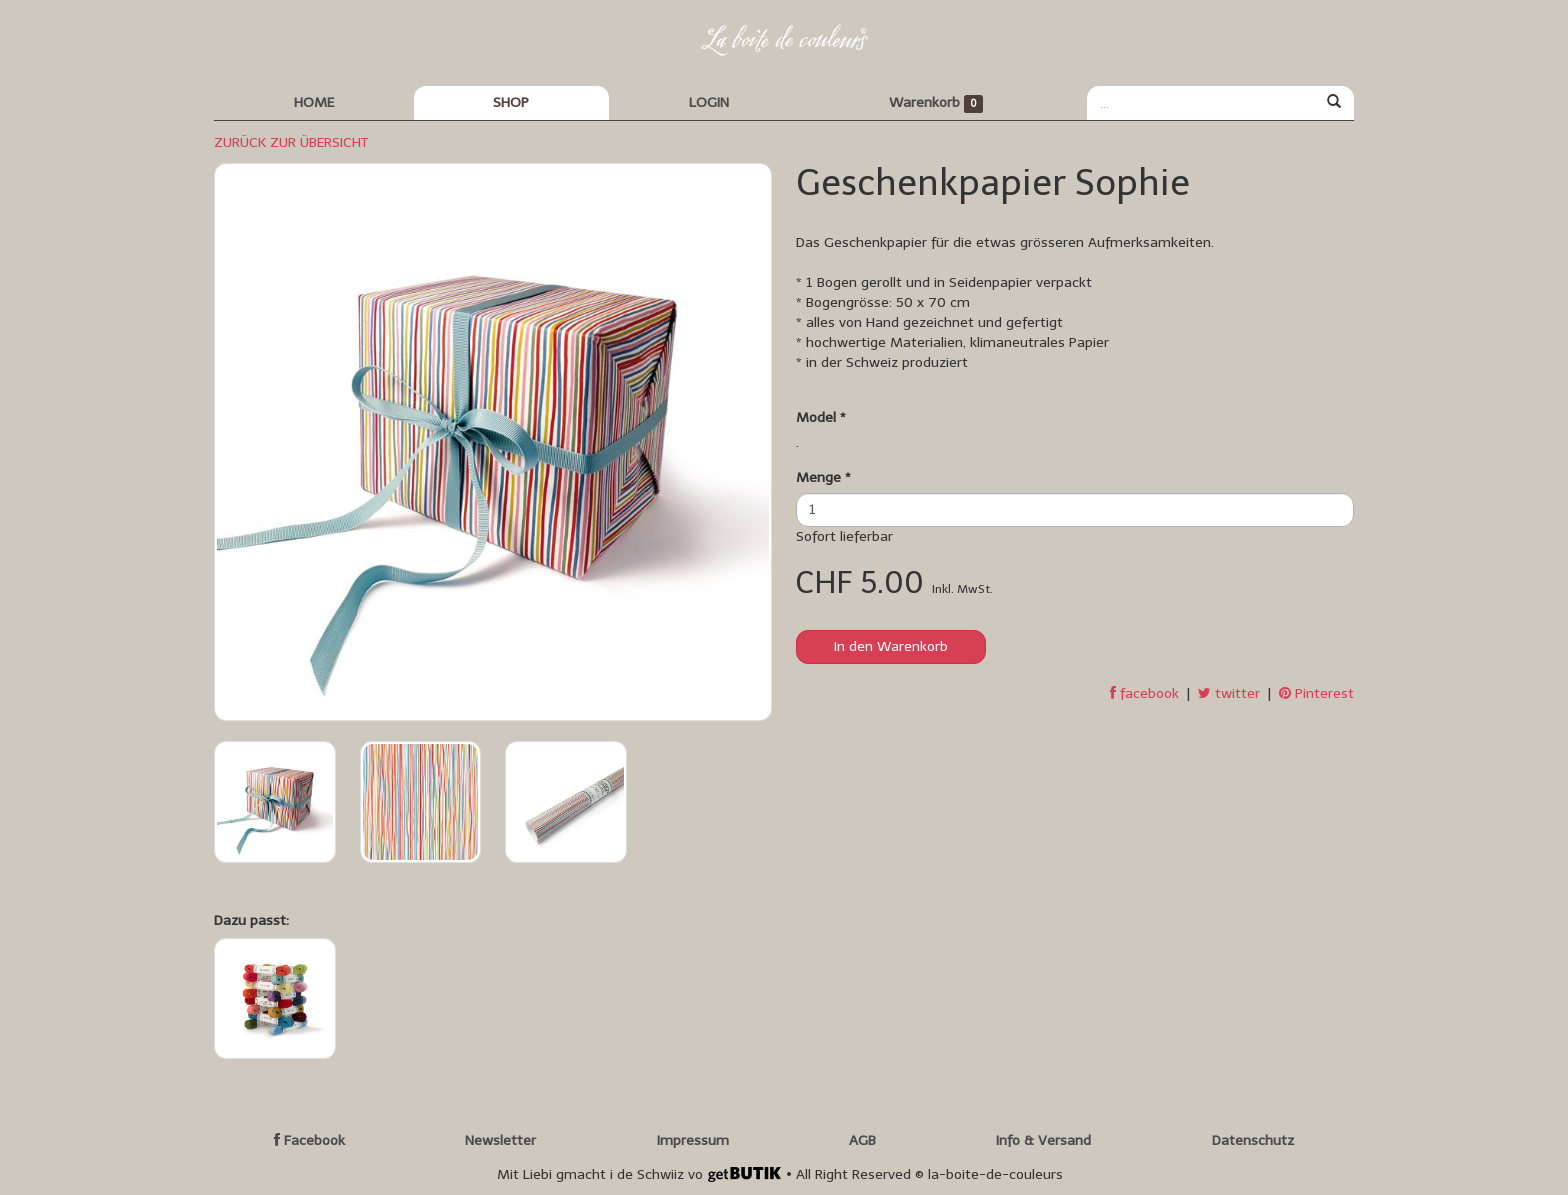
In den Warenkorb (891, 646)
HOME (314, 102)
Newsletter (500, 1140)
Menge (823, 477)
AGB (862, 1140)
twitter (1229, 693)
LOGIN (709, 102)
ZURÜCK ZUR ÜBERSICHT (291, 142)
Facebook (309, 1140)
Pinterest (1316, 693)
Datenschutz (1253, 1140)
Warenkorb (936, 103)
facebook (1144, 693)
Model (821, 417)
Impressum (693, 1140)
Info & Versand (1043, 1140)
